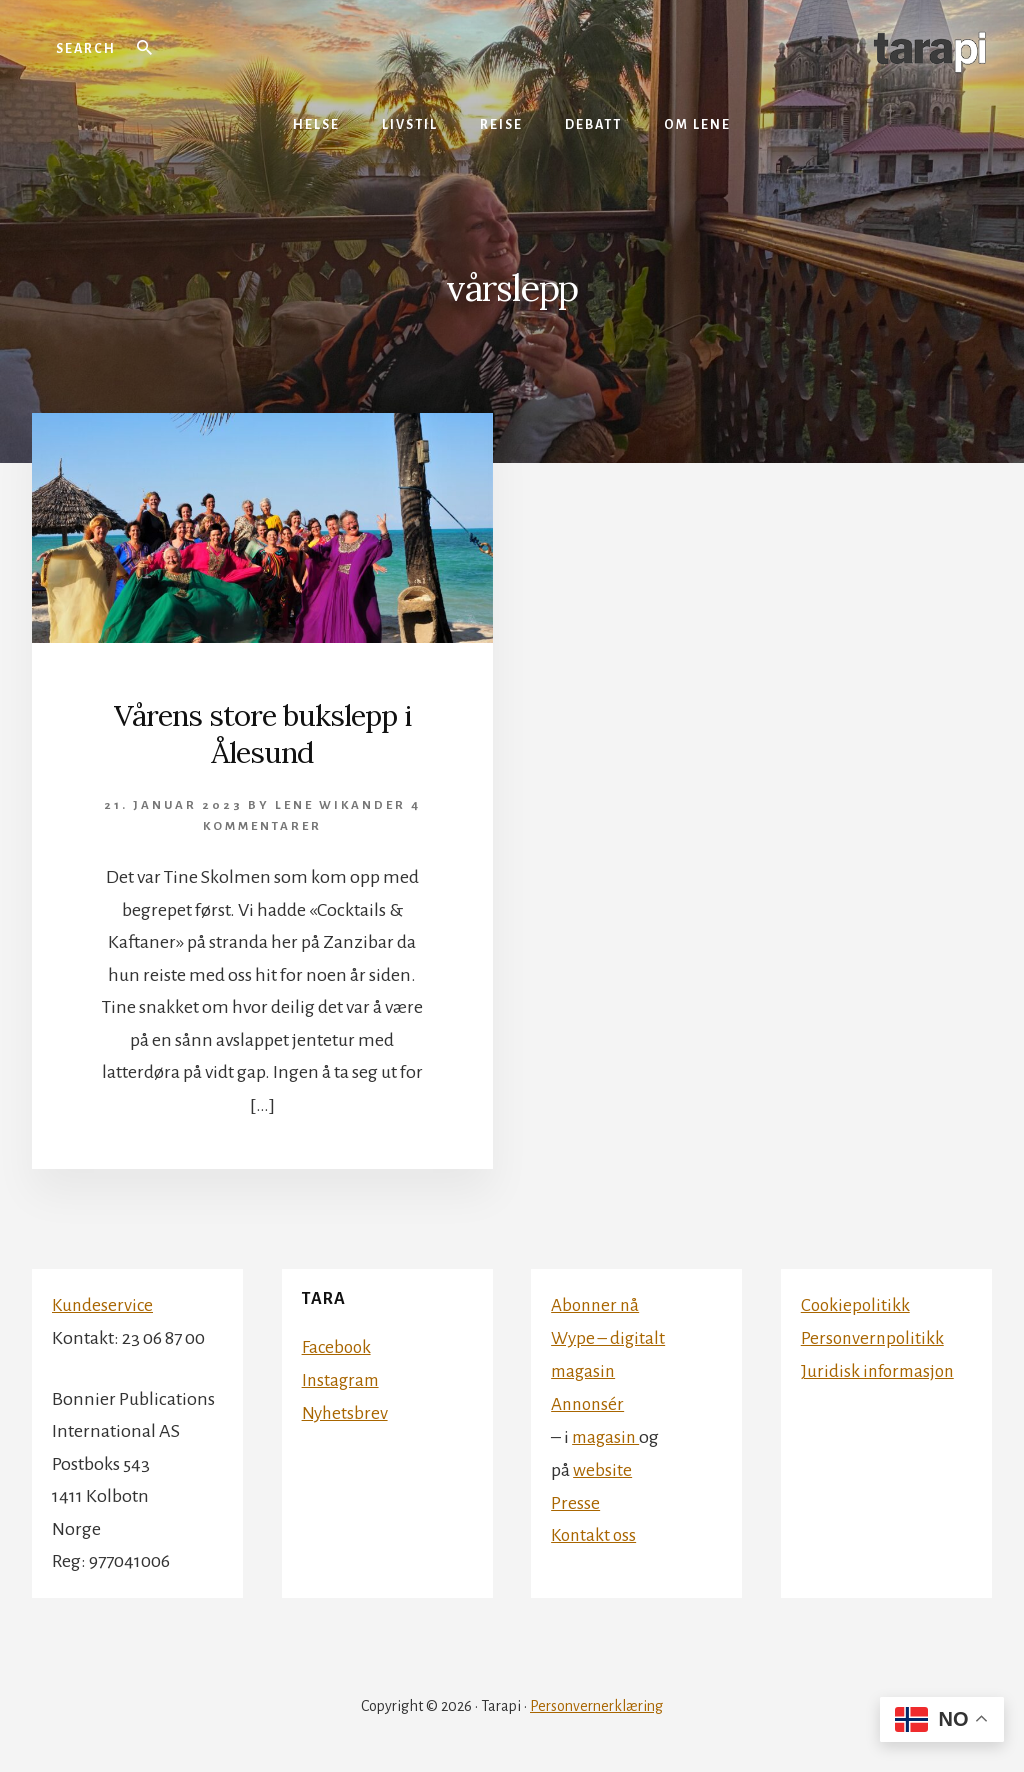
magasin (607, 1434)
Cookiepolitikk (857, 1304)
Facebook (338, 1345)
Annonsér (590, 1401)
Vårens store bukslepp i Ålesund (262, 733)
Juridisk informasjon (881, 1369)
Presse (575, 1499)
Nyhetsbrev (346, 1410)
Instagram (342, 1378)
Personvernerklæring (596, 1704)
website (602, 1466)
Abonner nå (597, 1304)
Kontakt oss (595, 1531)
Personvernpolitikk (874, 1336)
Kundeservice (104, 1304)
